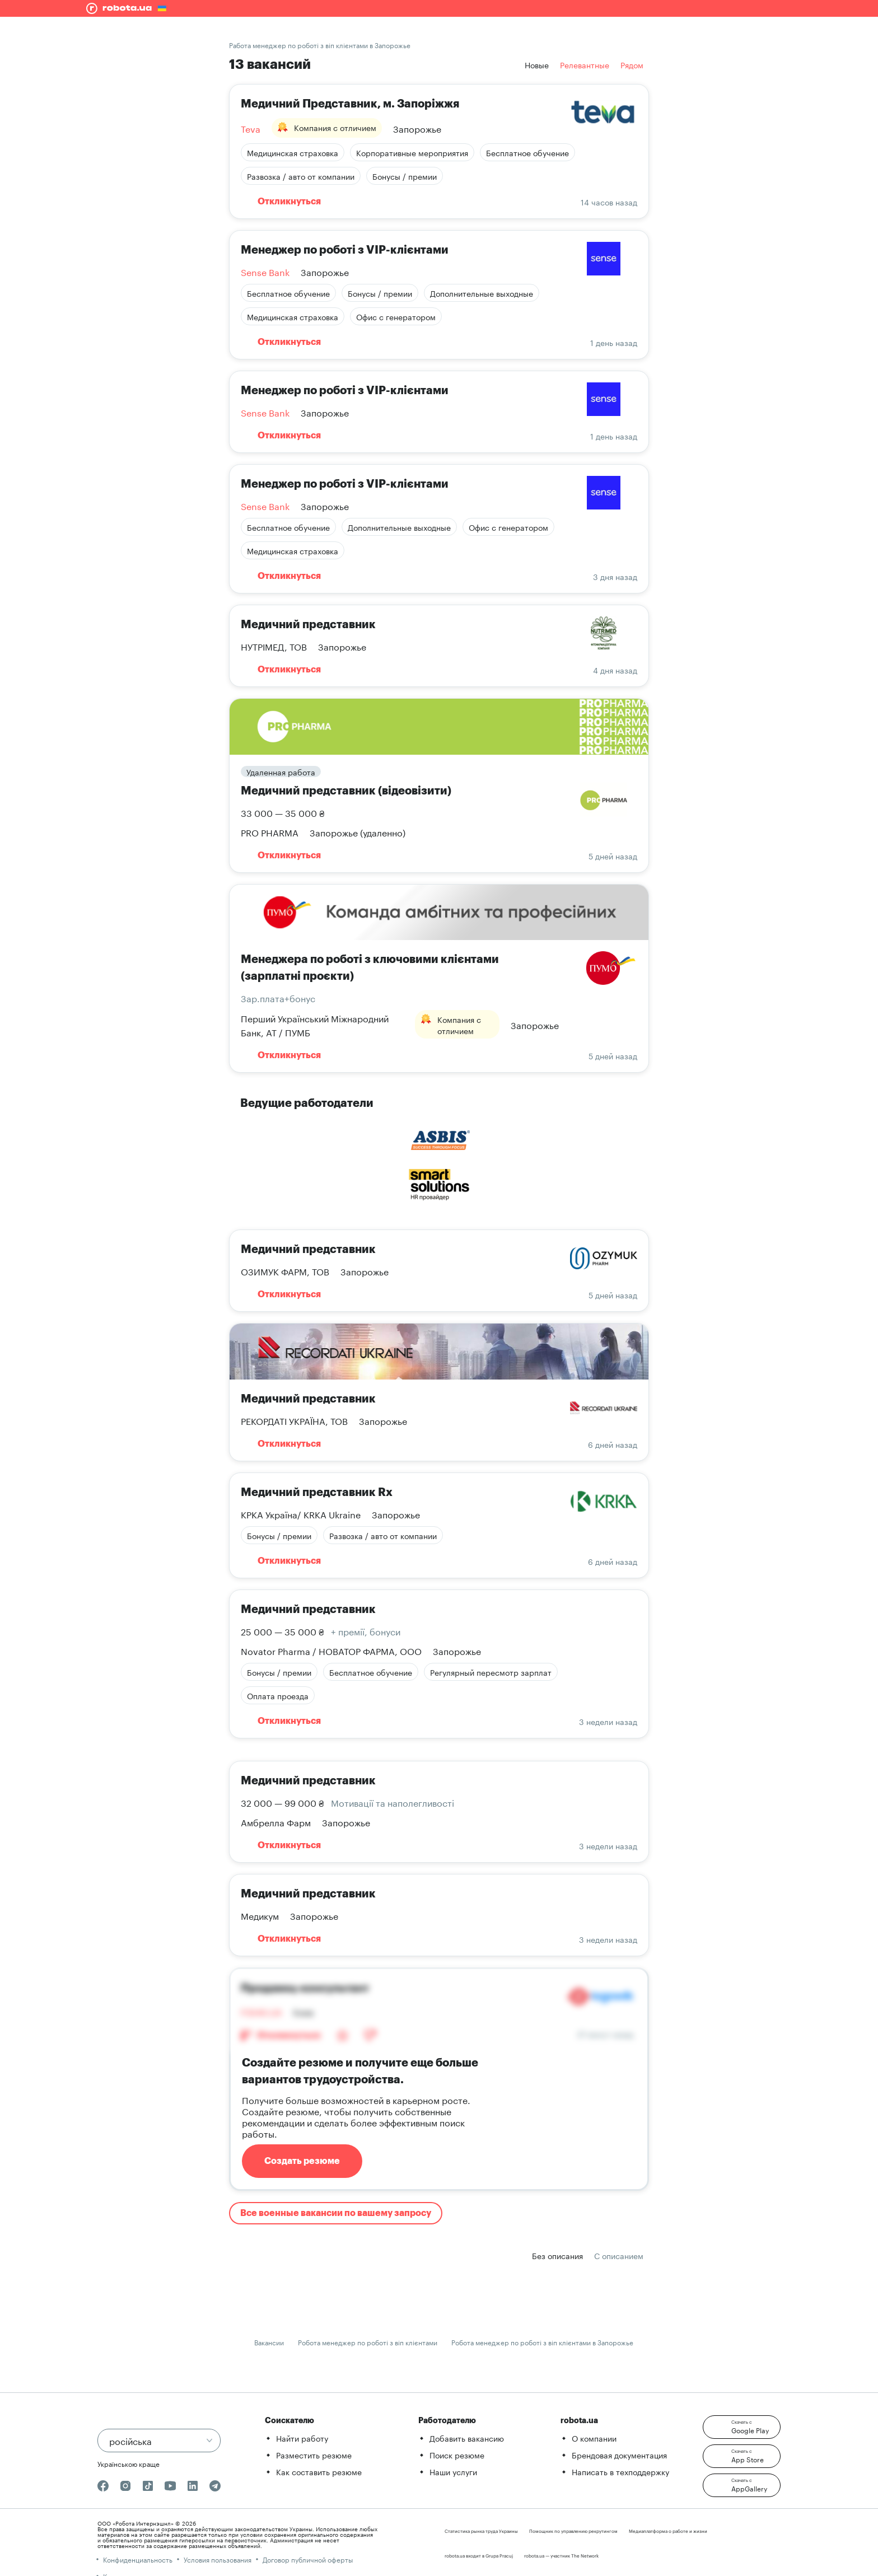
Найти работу (302, 2438)
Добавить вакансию (466, 2438)
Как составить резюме (319, 2471)
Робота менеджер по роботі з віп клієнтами (367, 2341)
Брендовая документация (619, 2454)
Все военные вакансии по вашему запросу (335, 2213)
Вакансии (269, 2341)
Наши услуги (453, 2471)
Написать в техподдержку (620, 2471)
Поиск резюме (456, 2454)
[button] (742, 2427)
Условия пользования (217, 2559)
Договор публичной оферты (308, 2559)
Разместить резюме (314, 2454)
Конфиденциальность (137, 2559)
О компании (594, 2438)
